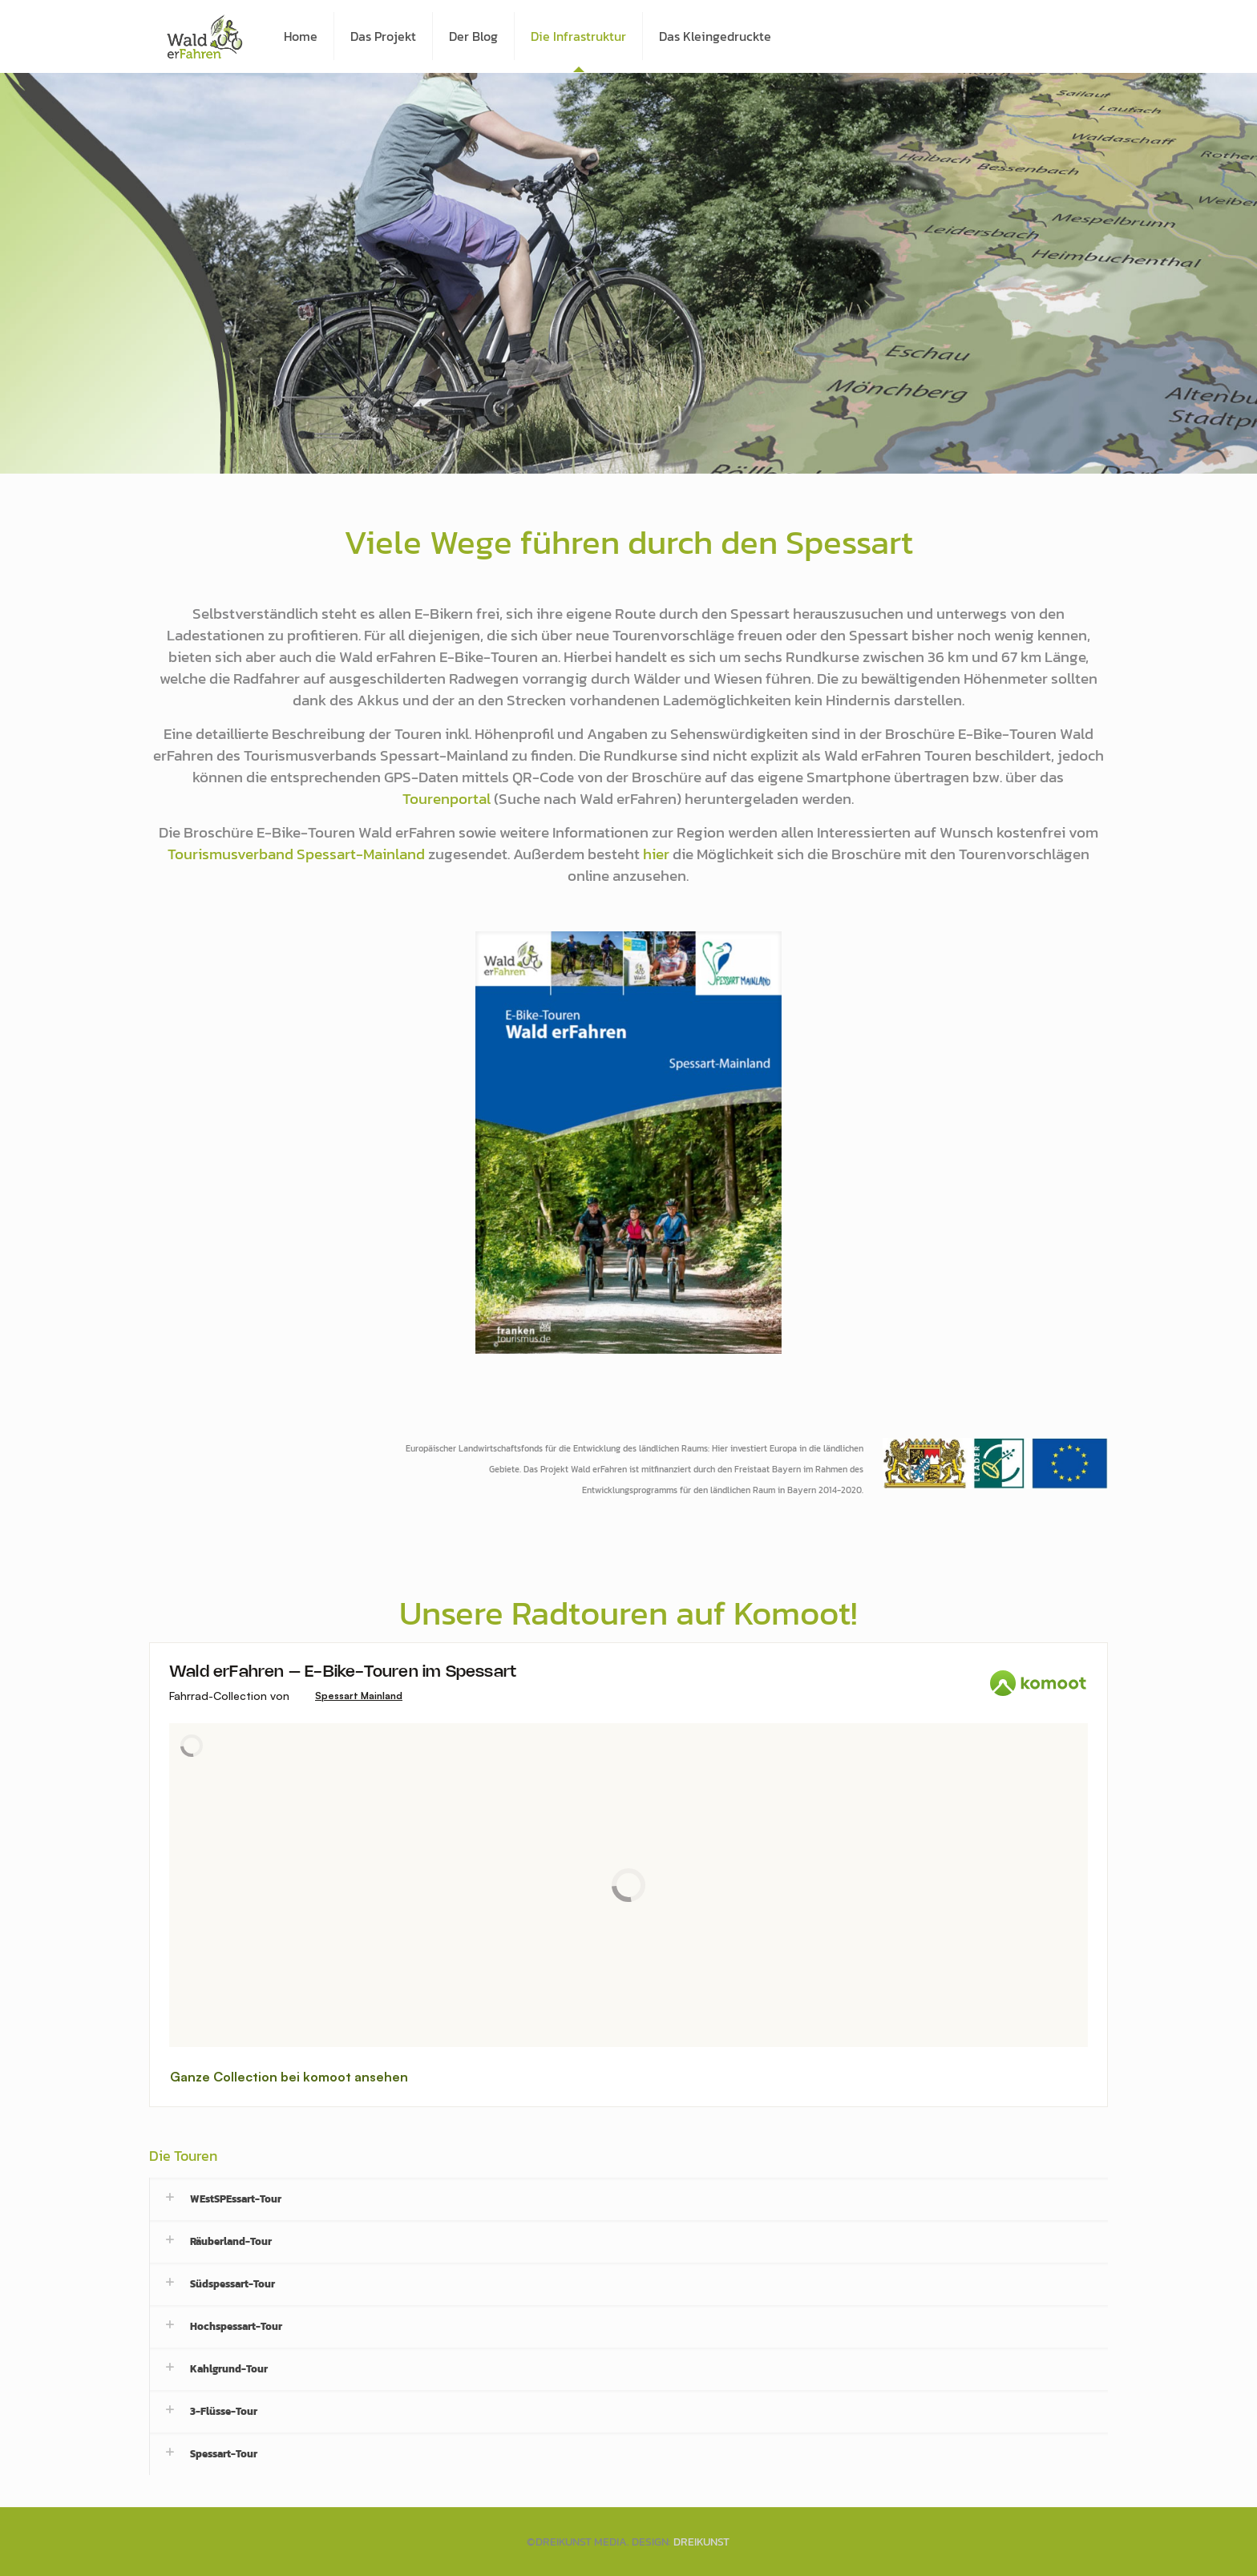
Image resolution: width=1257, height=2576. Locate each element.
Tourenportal (446, 798)
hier (656, 853)
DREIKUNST (701, 2542)
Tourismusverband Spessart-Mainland (296, 853)
